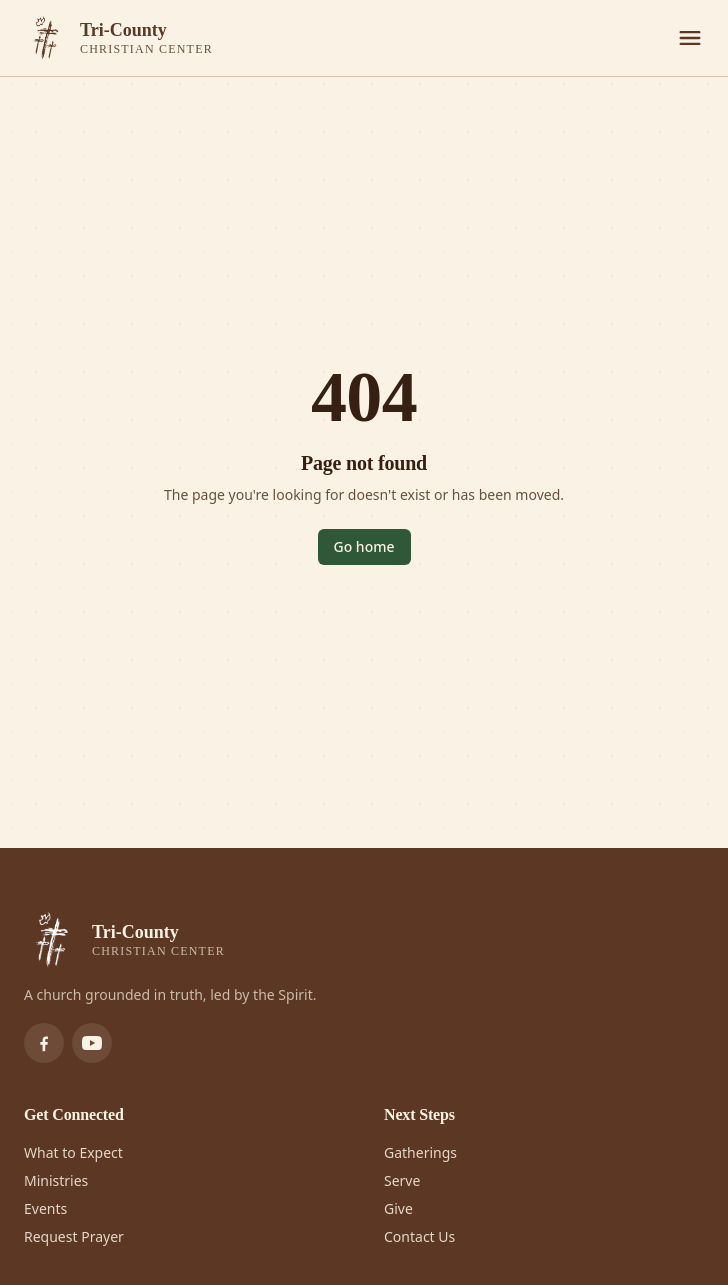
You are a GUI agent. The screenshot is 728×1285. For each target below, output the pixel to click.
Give (398, 1208)
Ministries (56, 1180)
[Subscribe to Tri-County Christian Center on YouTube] (92, 1043)
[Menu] (690, 38)
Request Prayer (74, 1236)
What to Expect (73, 1152)
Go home (364, 546)
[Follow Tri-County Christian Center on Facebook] (44, 1043)
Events (45, 1208)
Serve (402, 1180)
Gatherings (420, 1152)
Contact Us (419, 1236)
